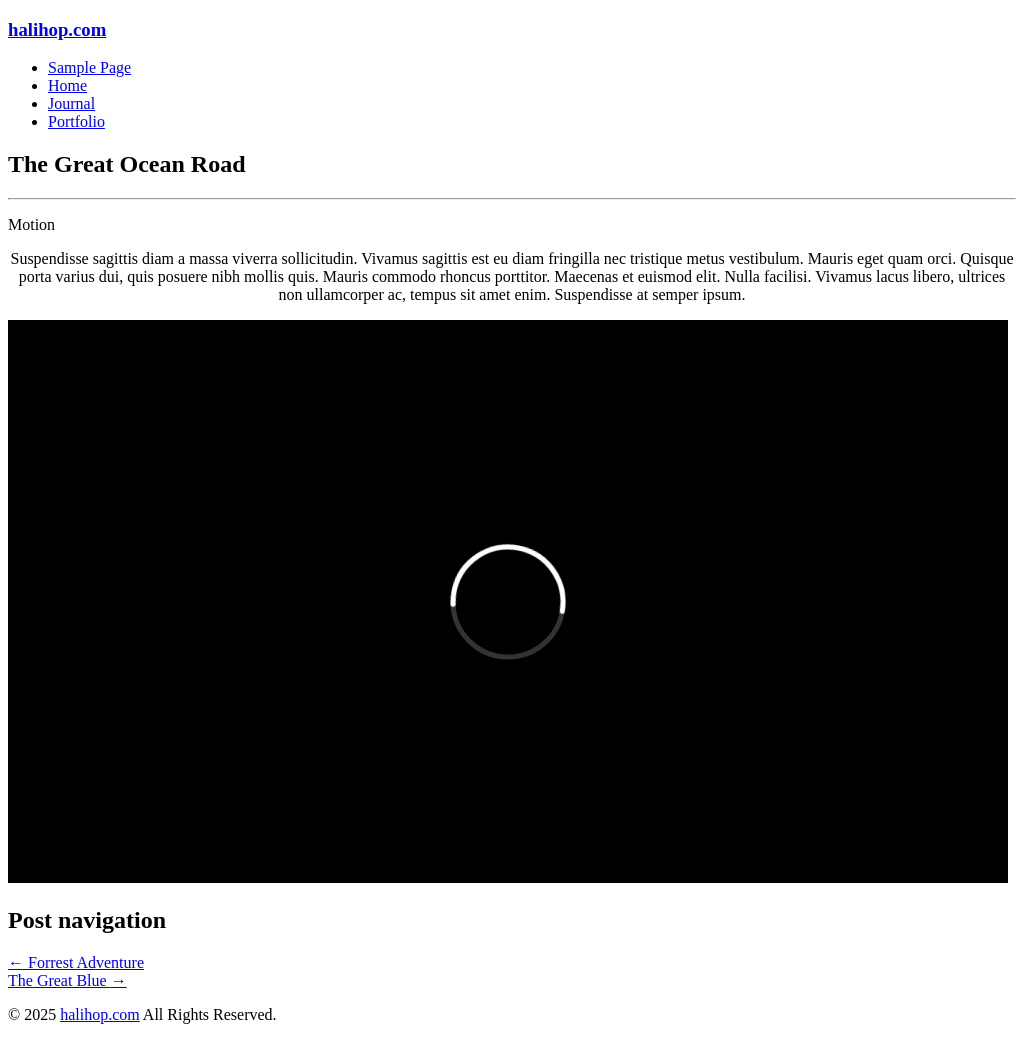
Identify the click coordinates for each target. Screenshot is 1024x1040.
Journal (71, 103)
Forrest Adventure (76, 962)
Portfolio (76, 121)
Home (67, 85)
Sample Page (89, 67)
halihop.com (57, 29)
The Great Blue (67, 980)
